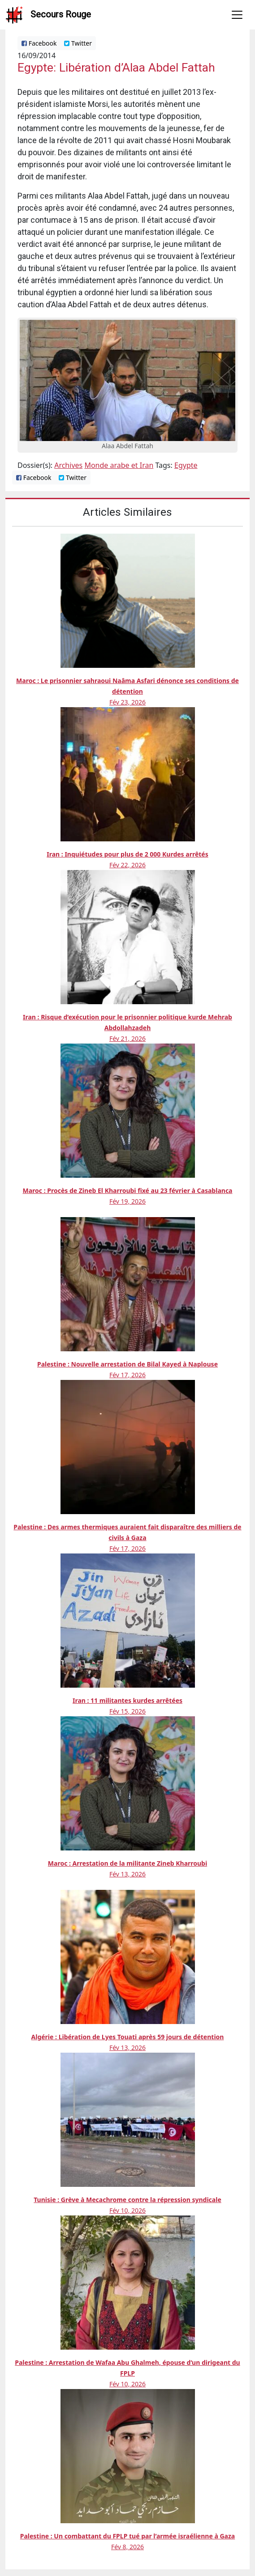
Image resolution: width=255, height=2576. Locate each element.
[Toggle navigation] (237, 15)
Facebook (39, 43)
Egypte (186, 465)
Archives (68, 465)
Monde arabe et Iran (118, 465)
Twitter (78, 43)
